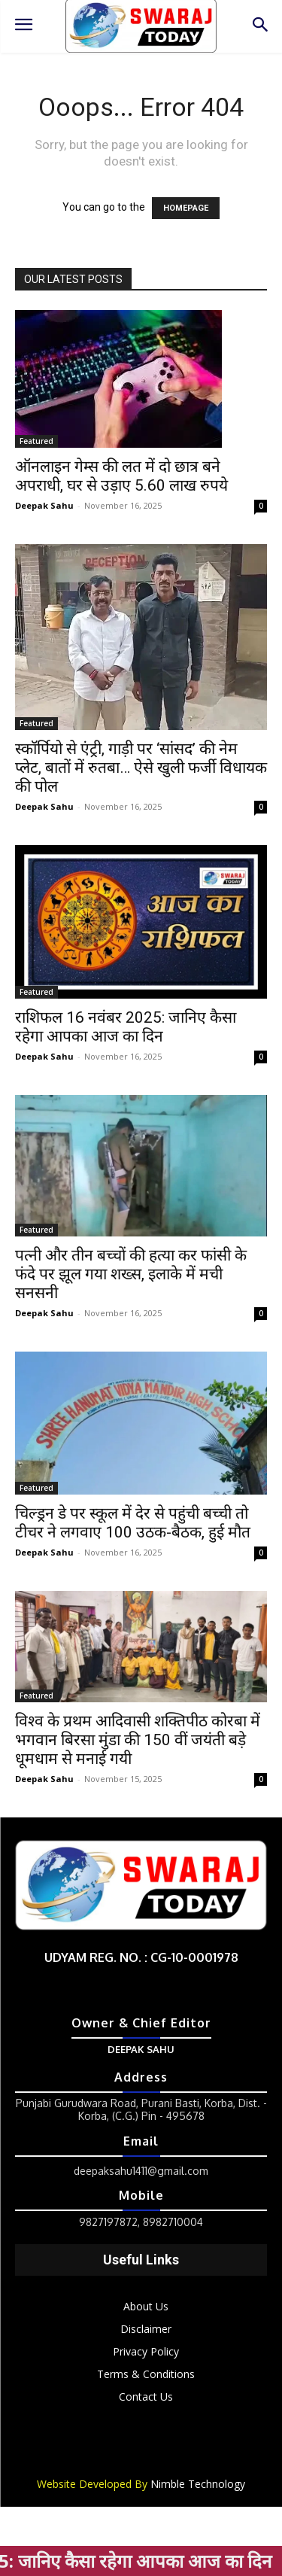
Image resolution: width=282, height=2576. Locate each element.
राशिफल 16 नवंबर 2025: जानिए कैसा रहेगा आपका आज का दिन (125, 1026)
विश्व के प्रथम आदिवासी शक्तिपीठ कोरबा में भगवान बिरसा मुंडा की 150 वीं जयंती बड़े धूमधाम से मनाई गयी (137, 1740)
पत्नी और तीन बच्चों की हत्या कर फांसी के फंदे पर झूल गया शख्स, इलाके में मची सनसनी (131, 1274)
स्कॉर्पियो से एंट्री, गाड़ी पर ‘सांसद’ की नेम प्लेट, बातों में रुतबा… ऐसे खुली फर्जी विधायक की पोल (141, 767)
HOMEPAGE (185, 208)
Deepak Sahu (44, 505)
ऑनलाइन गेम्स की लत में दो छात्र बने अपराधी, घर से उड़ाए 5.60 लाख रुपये (121, 476)
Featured (36, 441)
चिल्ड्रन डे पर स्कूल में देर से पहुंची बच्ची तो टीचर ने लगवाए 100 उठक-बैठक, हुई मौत (132, 1522)
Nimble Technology (197, 2484)
